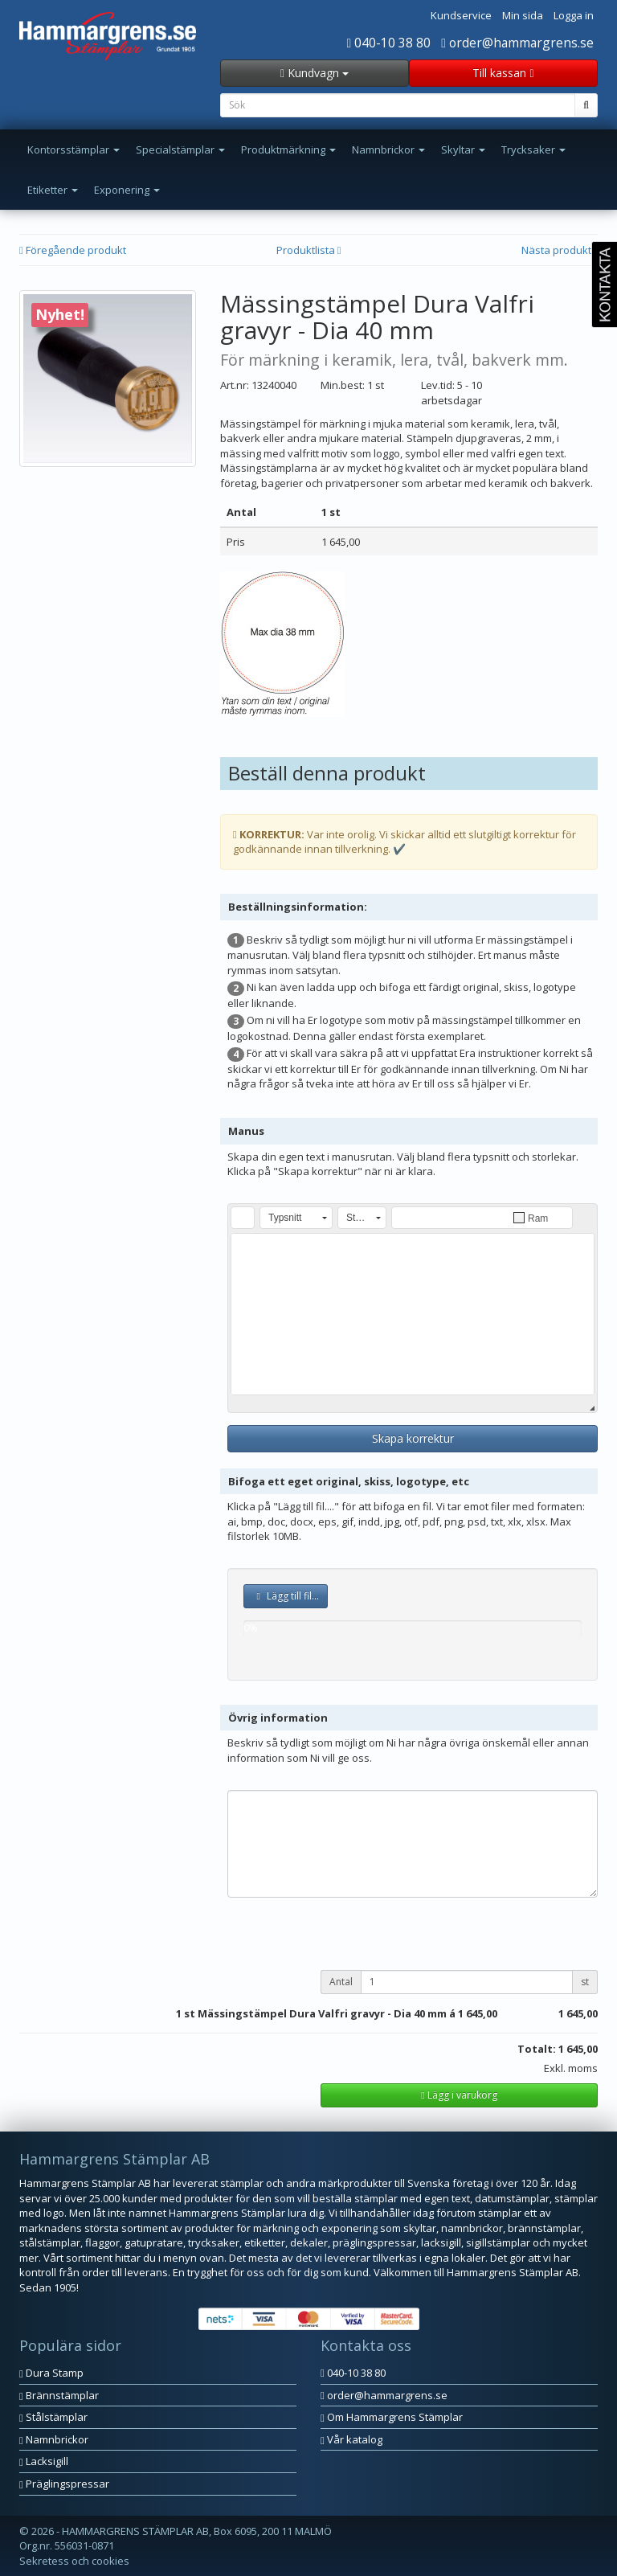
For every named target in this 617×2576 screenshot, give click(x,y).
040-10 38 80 (389, 42)
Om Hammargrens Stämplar (392, 2417)
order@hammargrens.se (517, 42)
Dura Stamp (51, 2372)
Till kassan (502, 72)
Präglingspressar (64, 2483)
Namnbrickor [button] (388, 149)
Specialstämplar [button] (180, 149)
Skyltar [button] (463, 149)
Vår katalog (351, 2439)
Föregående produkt (72, 250)
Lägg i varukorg (458, 2095)
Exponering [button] (127, 189)
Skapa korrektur (413, 1438)
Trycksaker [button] (533, 149)
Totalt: (536, 2049)
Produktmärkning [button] (288, 149)
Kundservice (461, 15)
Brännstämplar (59, 2395)
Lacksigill (43, 2461)
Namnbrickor (53, 2439)
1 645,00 (477, 2013)
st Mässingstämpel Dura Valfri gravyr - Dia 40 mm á (320, 2013)
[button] (242, 1218)
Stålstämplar (53, 2417)
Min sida (522, 15)
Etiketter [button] (52, 189)
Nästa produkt (559, 250)
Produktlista (308, 250)
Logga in (574, 15)
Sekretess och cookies (74, 2560)
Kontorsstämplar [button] (73, 149)
